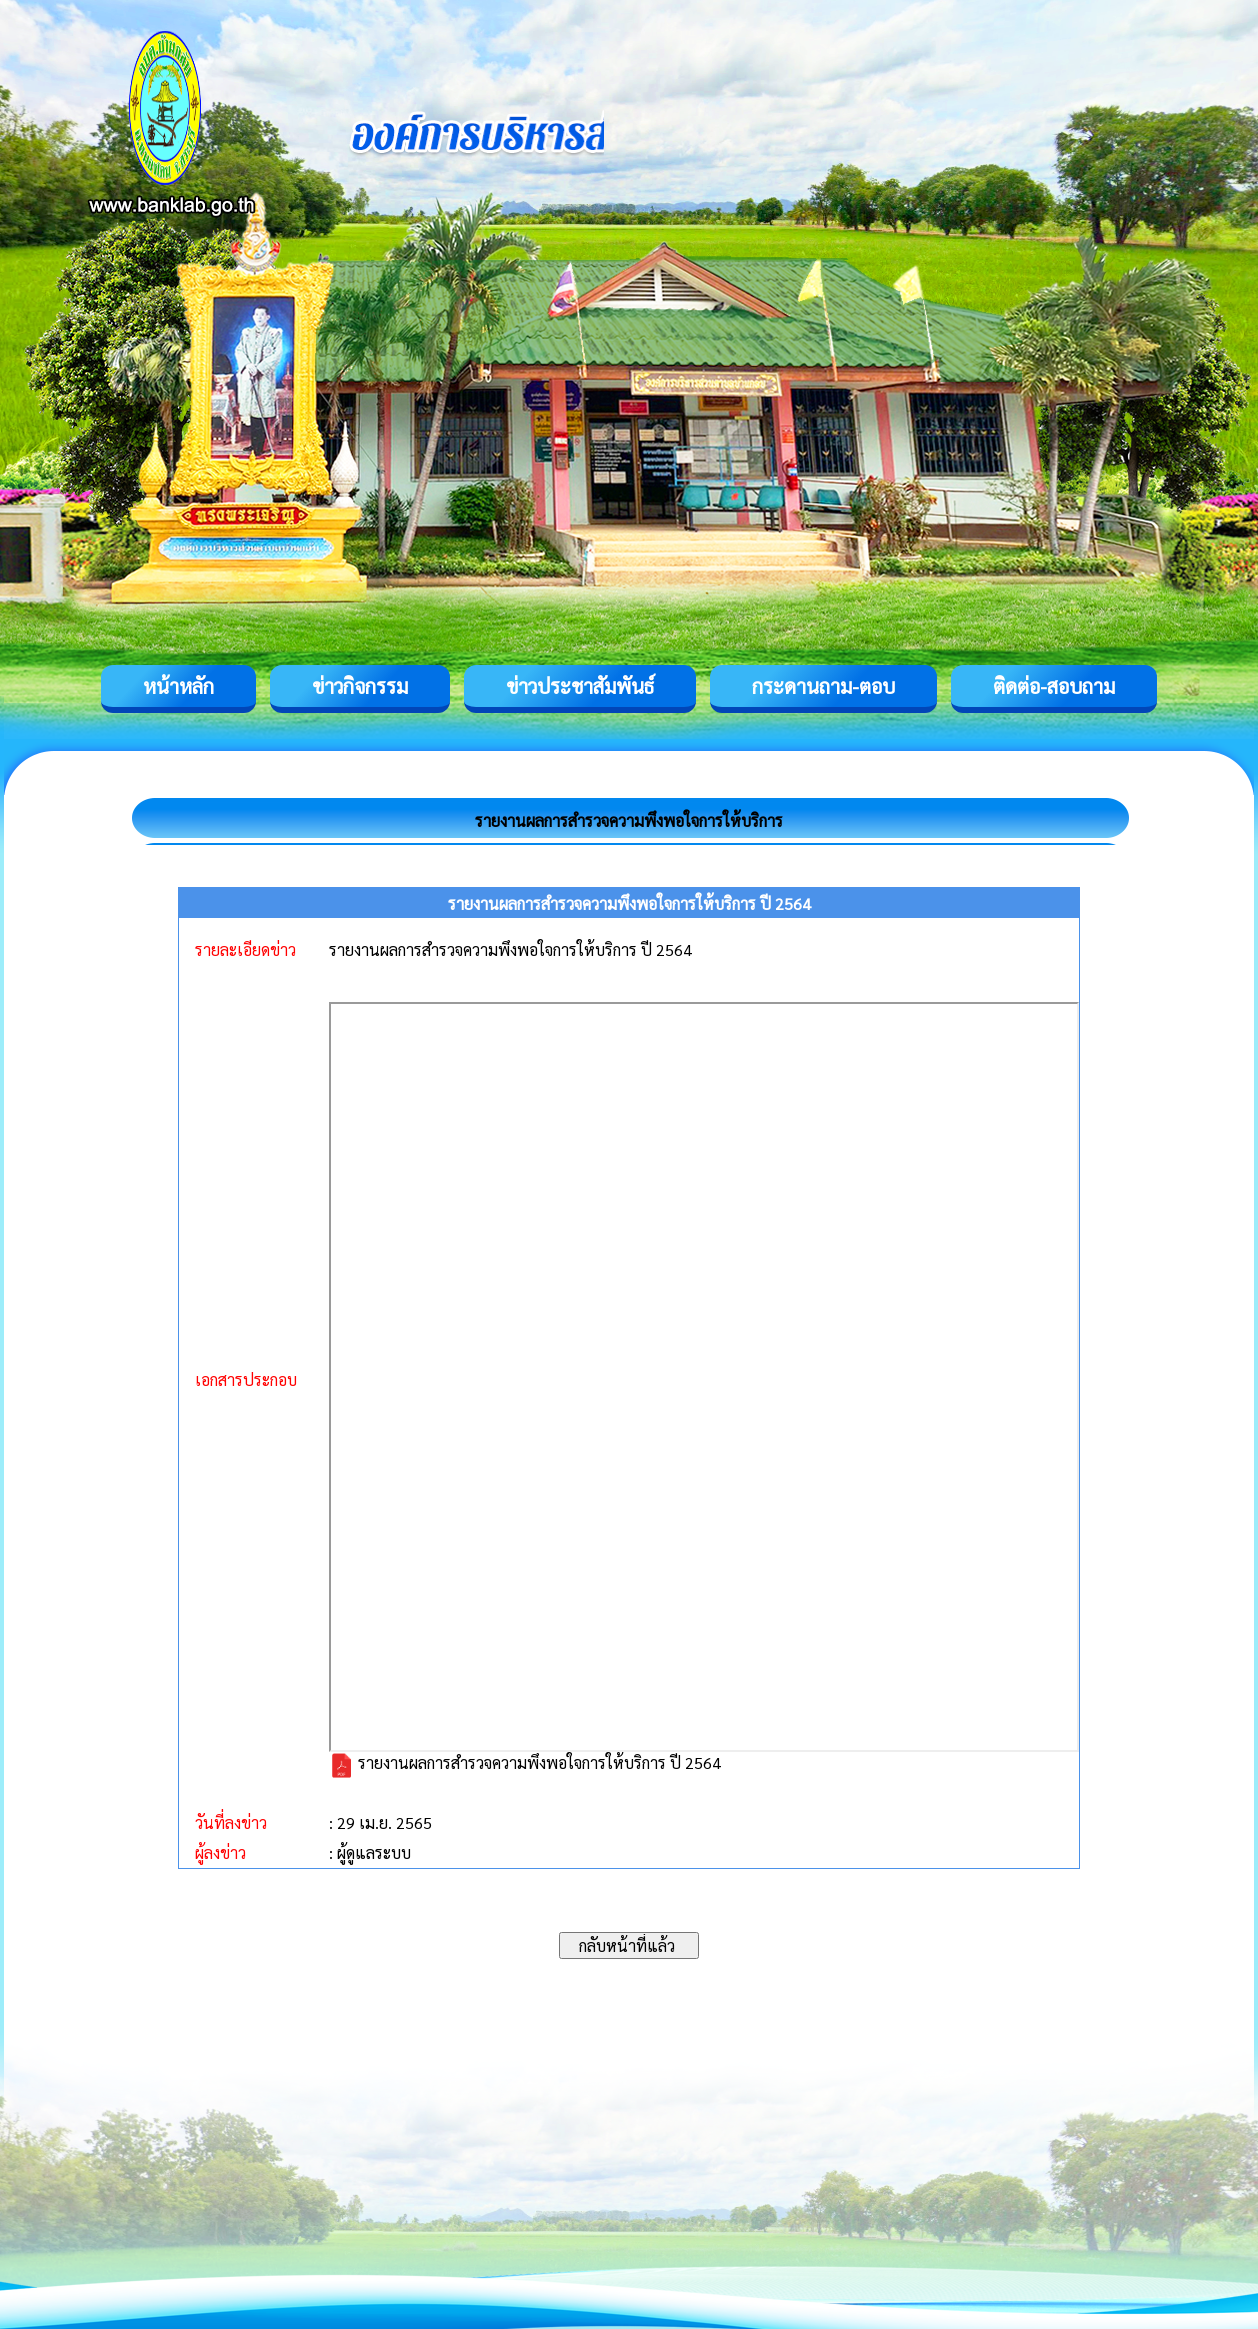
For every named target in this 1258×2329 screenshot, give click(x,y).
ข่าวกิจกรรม (360, 686)
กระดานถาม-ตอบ (823, 686)
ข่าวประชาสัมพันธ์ (580, 686)
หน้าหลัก (178, 686)
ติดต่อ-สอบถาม (1054, 686)
